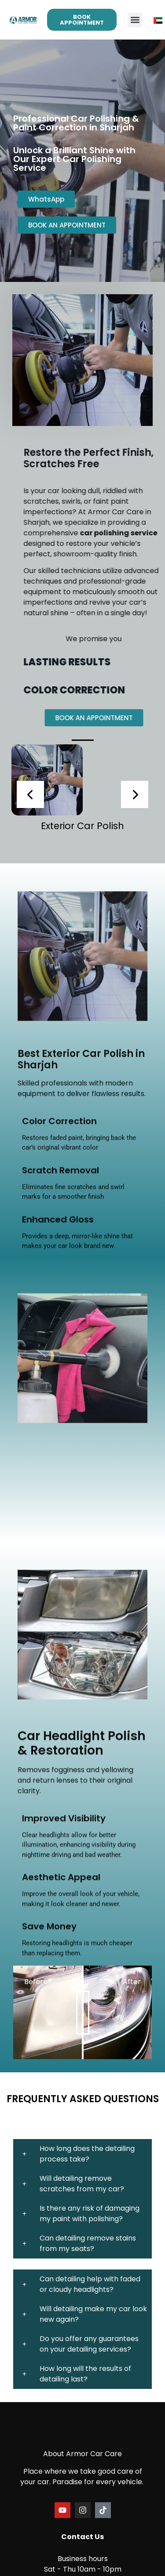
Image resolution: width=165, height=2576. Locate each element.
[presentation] (30, 794)
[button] (135, 20)
